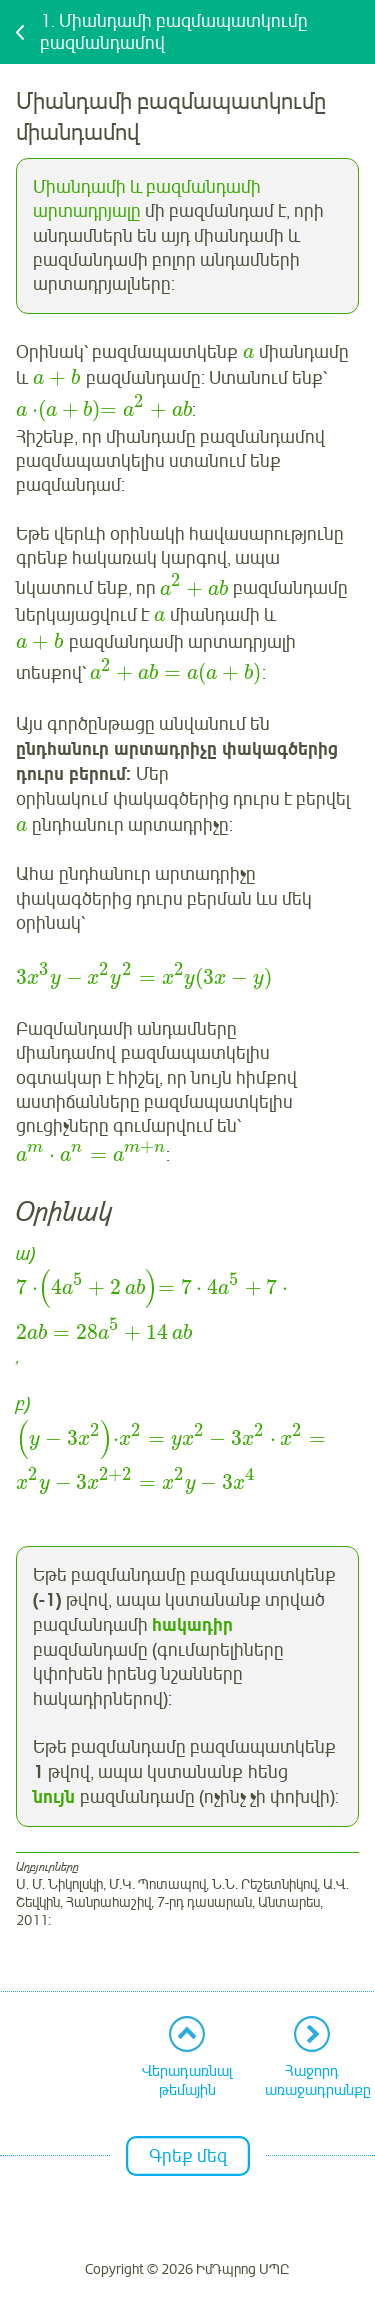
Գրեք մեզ (188, 2156)
